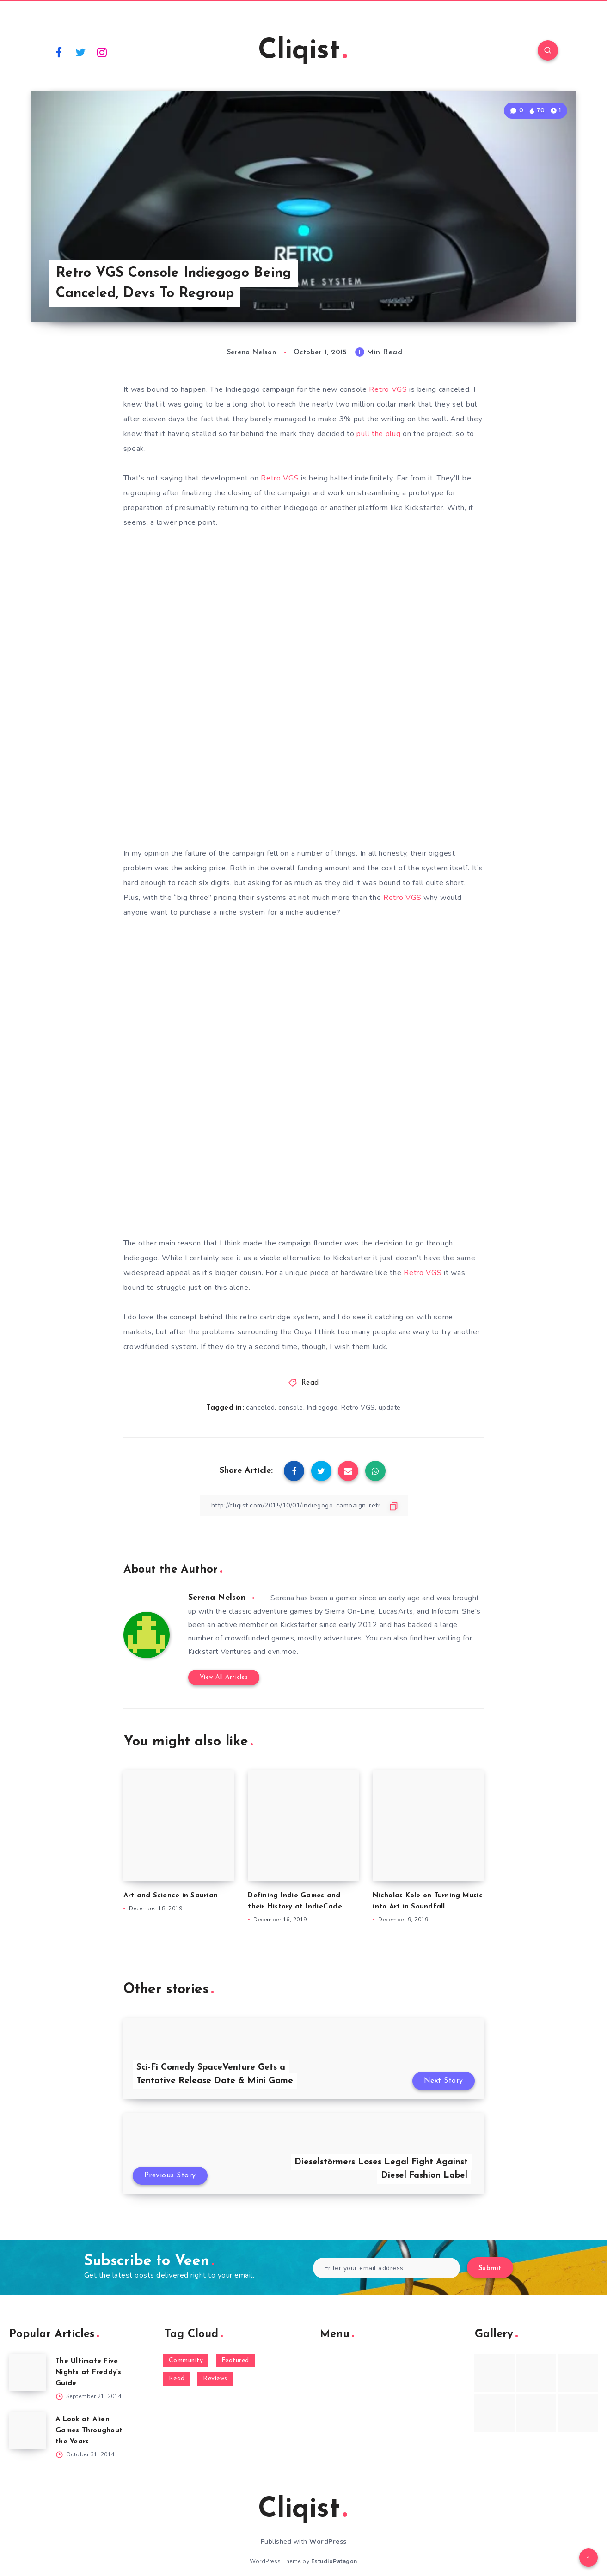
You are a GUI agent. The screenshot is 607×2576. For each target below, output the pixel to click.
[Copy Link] (304, 1505)
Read (310, 1382)
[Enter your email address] (386, 2268)
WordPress (328, 2541)
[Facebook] (59, 52)
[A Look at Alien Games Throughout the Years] (27, 2430)
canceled (260, 1407)
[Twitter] (80, 52)
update (390, 1407)
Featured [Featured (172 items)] (235, 2360)
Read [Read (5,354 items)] (177, 2378)
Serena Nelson (216, 1597)
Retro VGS (388, 389)
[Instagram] (102, 52)
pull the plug (378, 434)
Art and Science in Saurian (170, 1895)
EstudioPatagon (334, 2561)
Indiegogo (322, 1407)
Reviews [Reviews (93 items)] (215, 2378)
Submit (490, 2268)
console (290, 1407)
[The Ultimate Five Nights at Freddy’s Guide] (27, 2372)
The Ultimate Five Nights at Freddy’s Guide (88, 2372)
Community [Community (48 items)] (186, 2360)
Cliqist (302, 51)
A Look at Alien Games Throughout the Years (89, 2430)
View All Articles (224, 1677)
